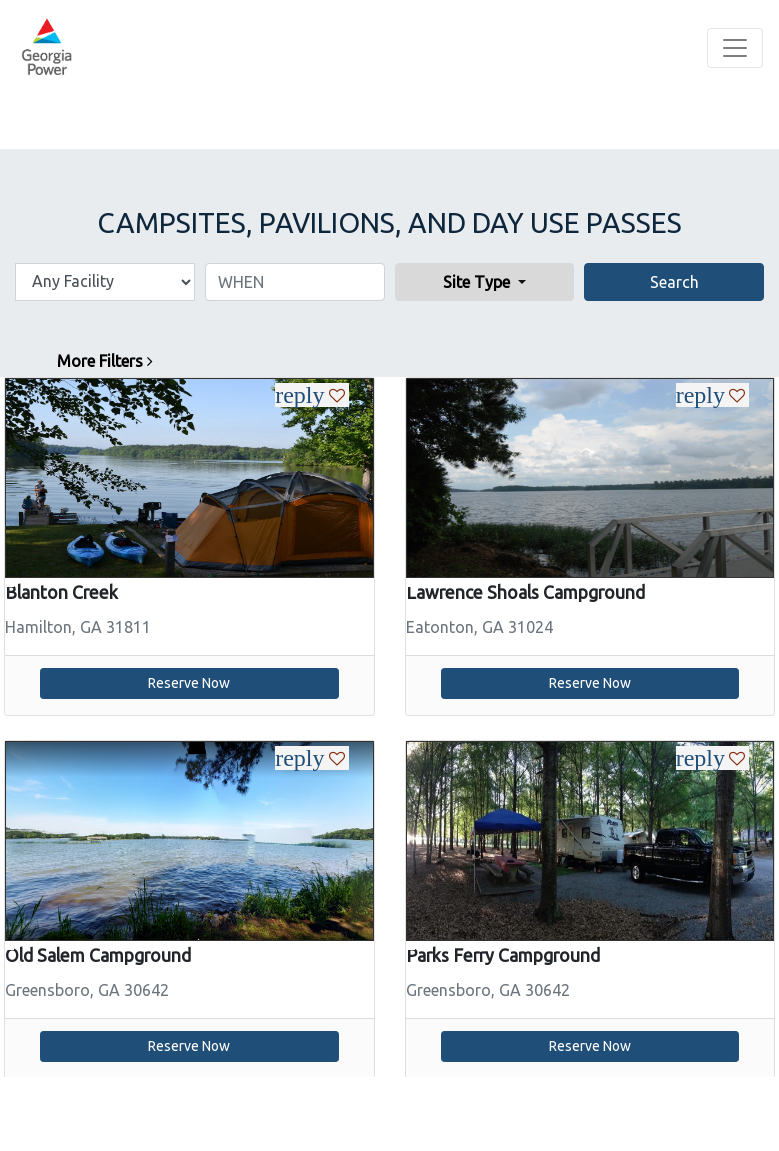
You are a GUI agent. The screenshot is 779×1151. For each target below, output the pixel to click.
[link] (189, 476)
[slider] (189, 478)
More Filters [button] (105, 361)
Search (674, 282)
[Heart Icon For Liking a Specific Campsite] (332, 395)
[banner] (46, 48)
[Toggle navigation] (735, 48)
